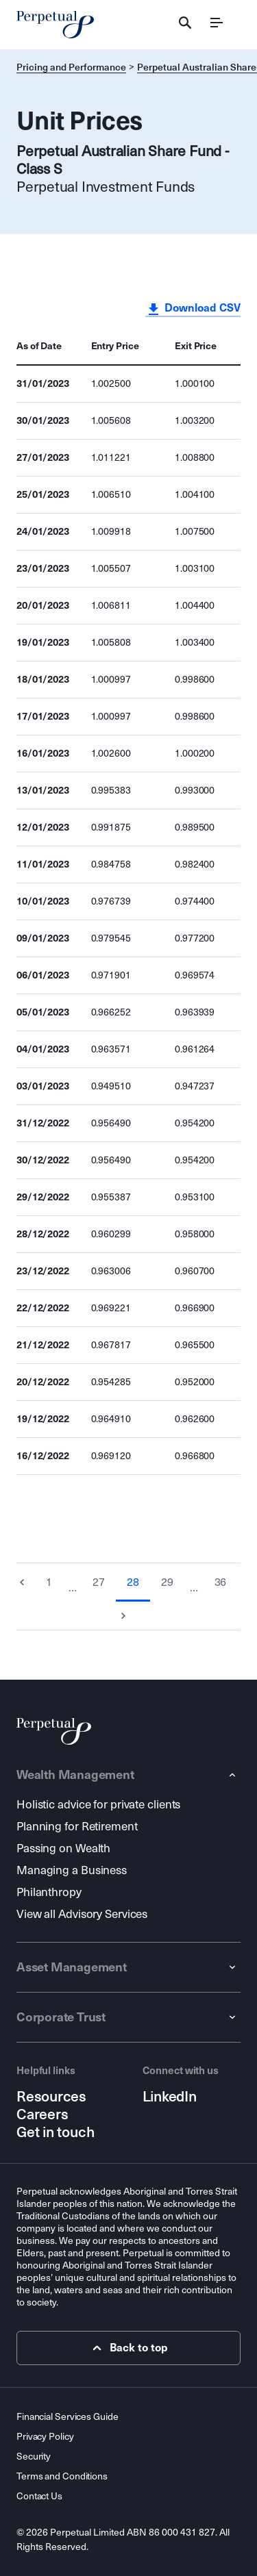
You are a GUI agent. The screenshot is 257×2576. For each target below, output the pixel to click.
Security (33, 2456)
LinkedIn (170, 2097)
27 (99, 1582)
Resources (51, 2097)
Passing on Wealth (63, 1848)
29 (167, 1582)
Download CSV (193, 309)
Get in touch (55, 2132)
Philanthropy (49, 1892)
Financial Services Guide (67, 2417)
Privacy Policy (45, 2436)
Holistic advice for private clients (98, 1804)
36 (221, 1582)
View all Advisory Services (81, 1914)
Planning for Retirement (77, 1826)
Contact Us (39, 2496)
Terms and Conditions (62, 2476)
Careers (42, 2114)
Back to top (128, 2348)
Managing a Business (71, 1870)
